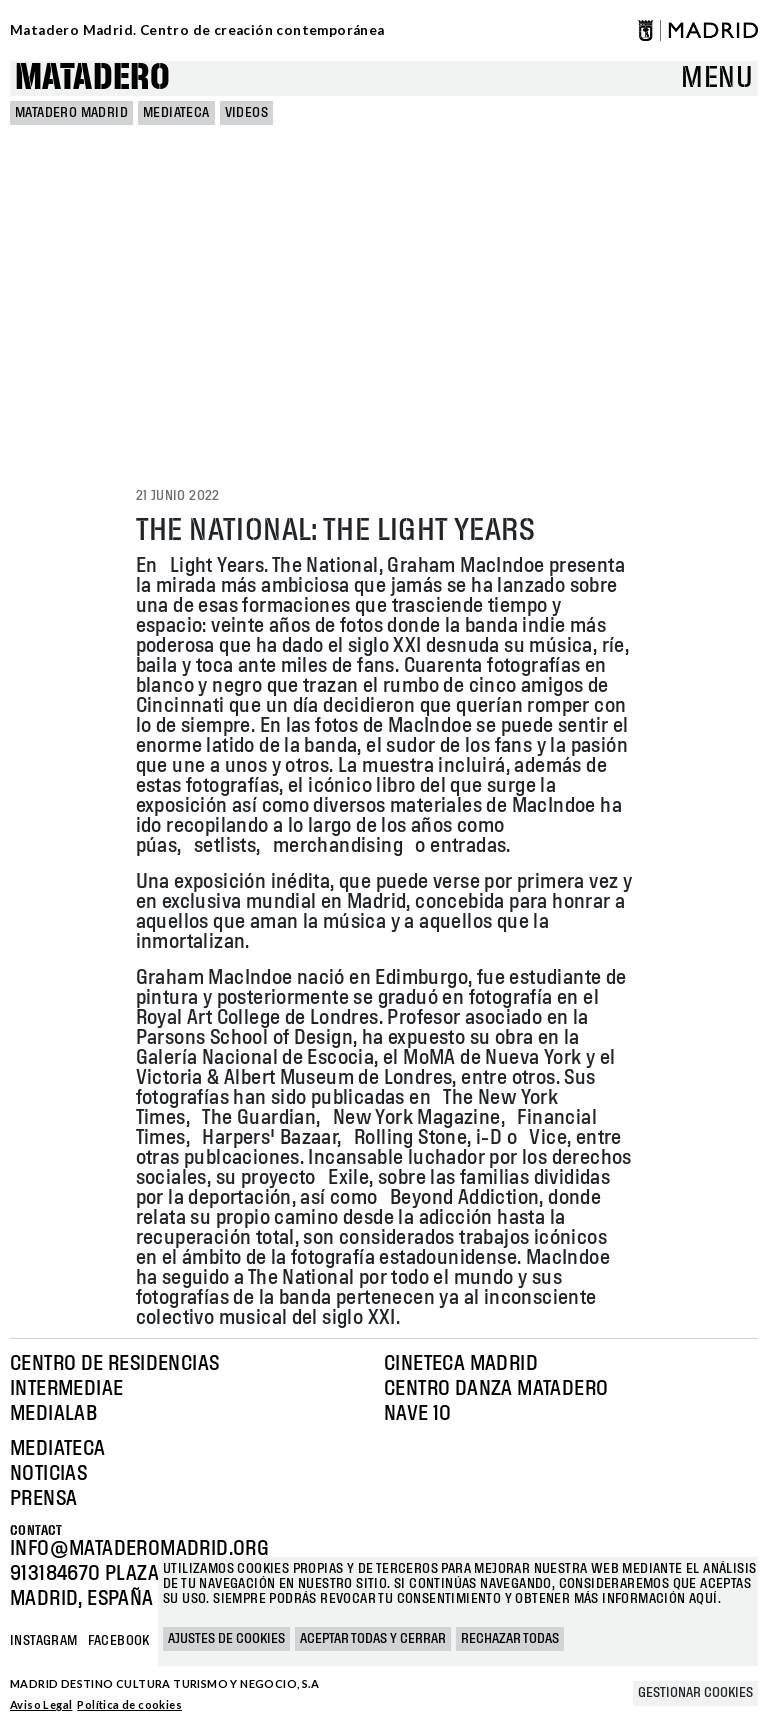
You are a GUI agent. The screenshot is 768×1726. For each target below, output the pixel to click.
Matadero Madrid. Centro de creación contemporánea (197, 30)
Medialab (53, 1414)
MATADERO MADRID (71, 113)
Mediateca (176, 113)
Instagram (44, 1641)
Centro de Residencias (114, 1364)
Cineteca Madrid (461, 1364)
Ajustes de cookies (226, 1639)
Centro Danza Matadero (496, 1389)
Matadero (92, 78)
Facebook (119, 1641)
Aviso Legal (41, 1704)
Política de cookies (129, 1704)
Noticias (48, 1474)
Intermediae (66, 1389)
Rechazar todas (510, 1639)
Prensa (43, 1499)
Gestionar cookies (695, 1693)
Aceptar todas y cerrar (373, 1639)
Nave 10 (418, 1414)
